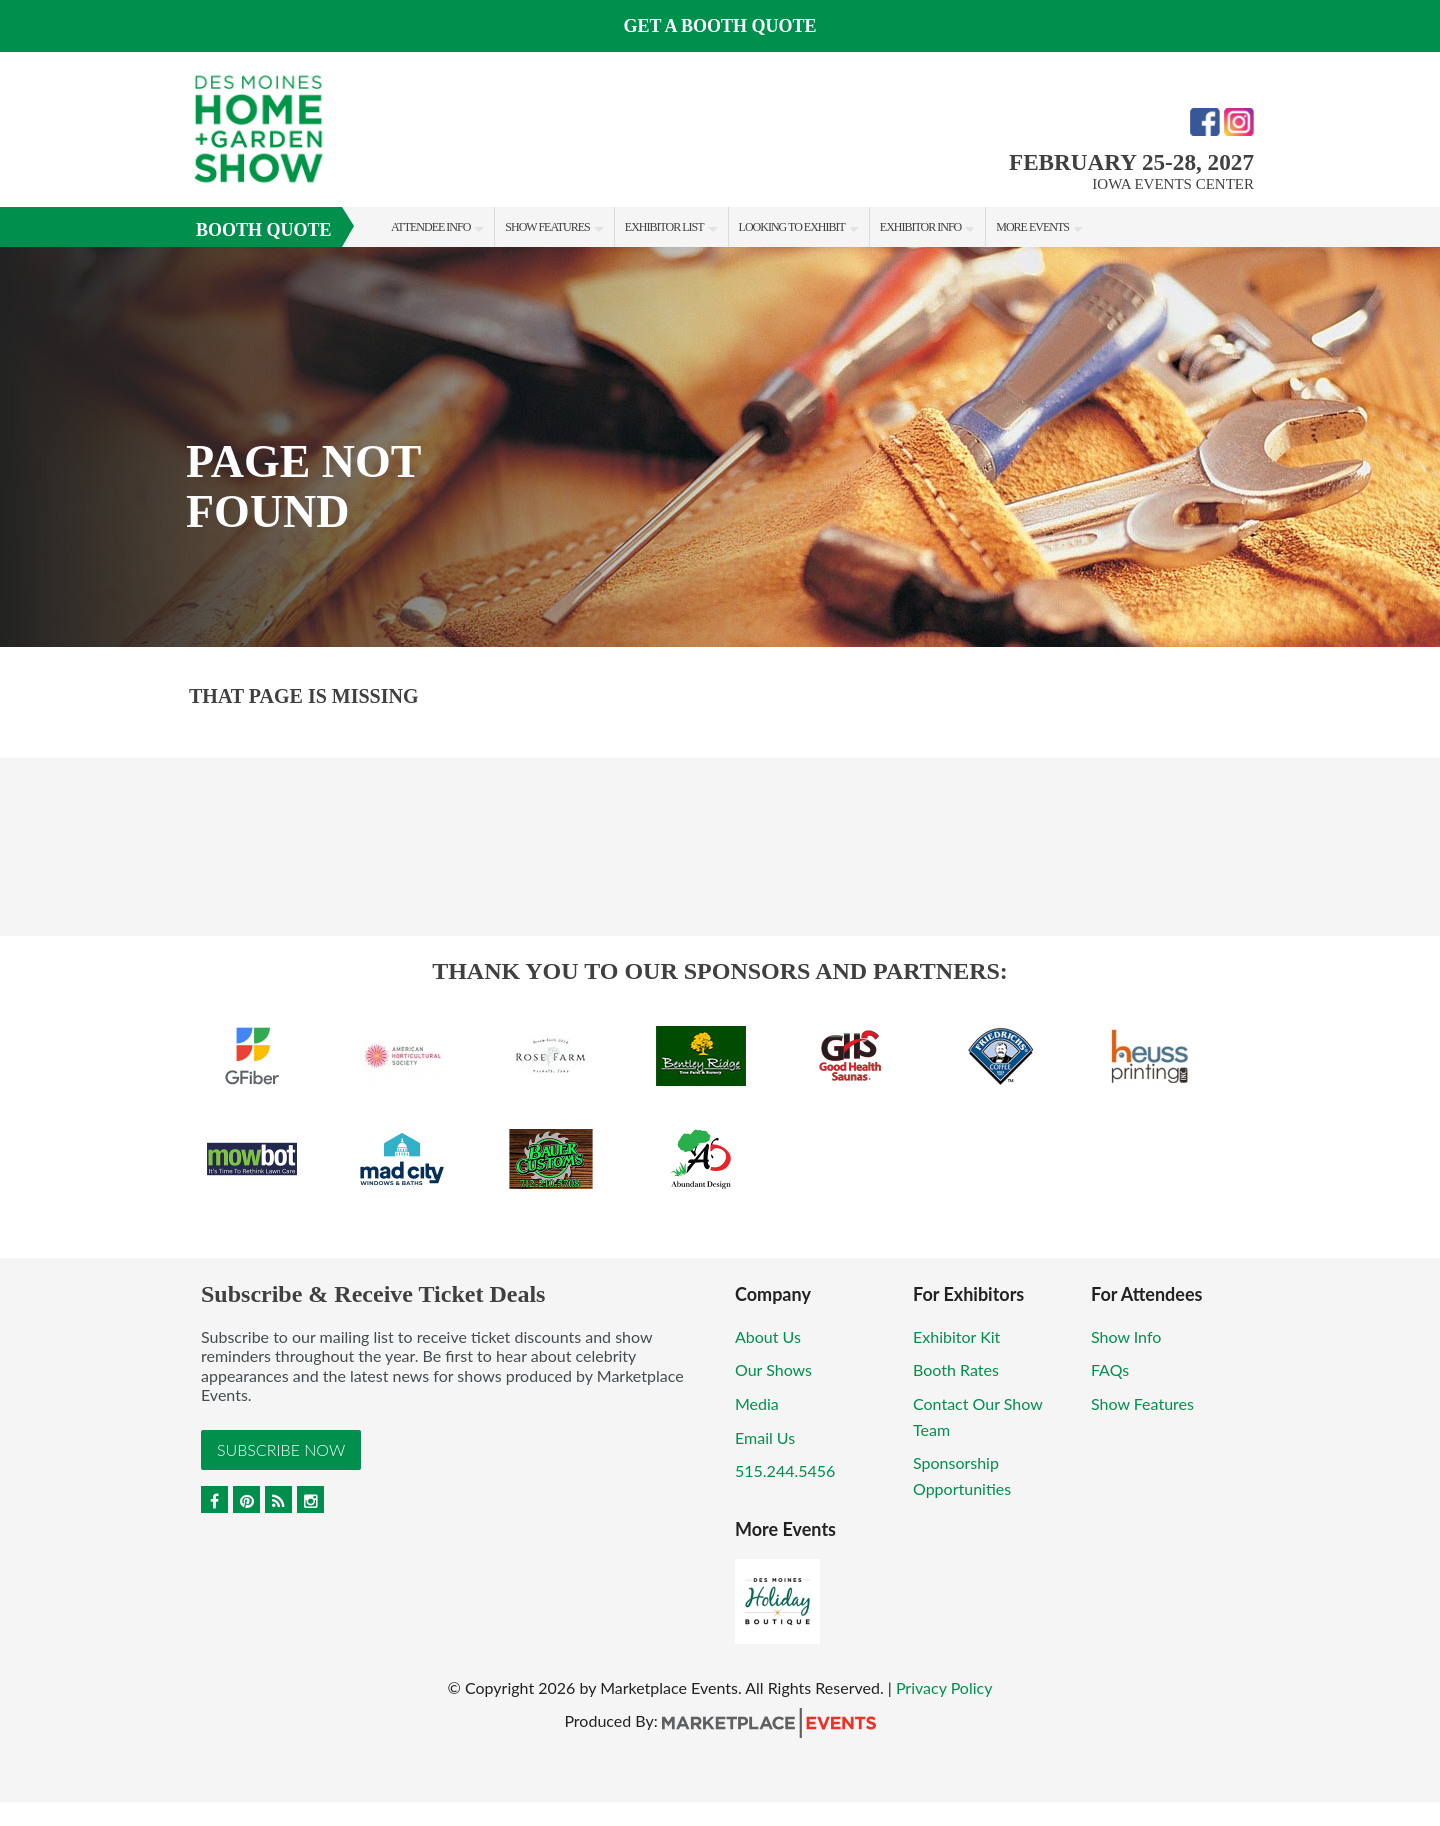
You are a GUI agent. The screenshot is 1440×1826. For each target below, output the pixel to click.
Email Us (765, 1437)
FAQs (1110, 1369)
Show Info (1126, 1336)
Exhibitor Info (920, 227)
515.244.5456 (785, 1470)
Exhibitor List (664, 227)
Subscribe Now (281, 1449)
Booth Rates (956, 1369)
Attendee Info (430, 227)
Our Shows (773, 1369)
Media (757, 1403)
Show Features (547, 227)
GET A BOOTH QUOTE (719, 26)
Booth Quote (264, 230)
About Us (768, 1336)
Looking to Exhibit (792, 227)
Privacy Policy (944, 1687)
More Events (1032, 227)
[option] (720, 447)
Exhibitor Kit (956, 1336)
